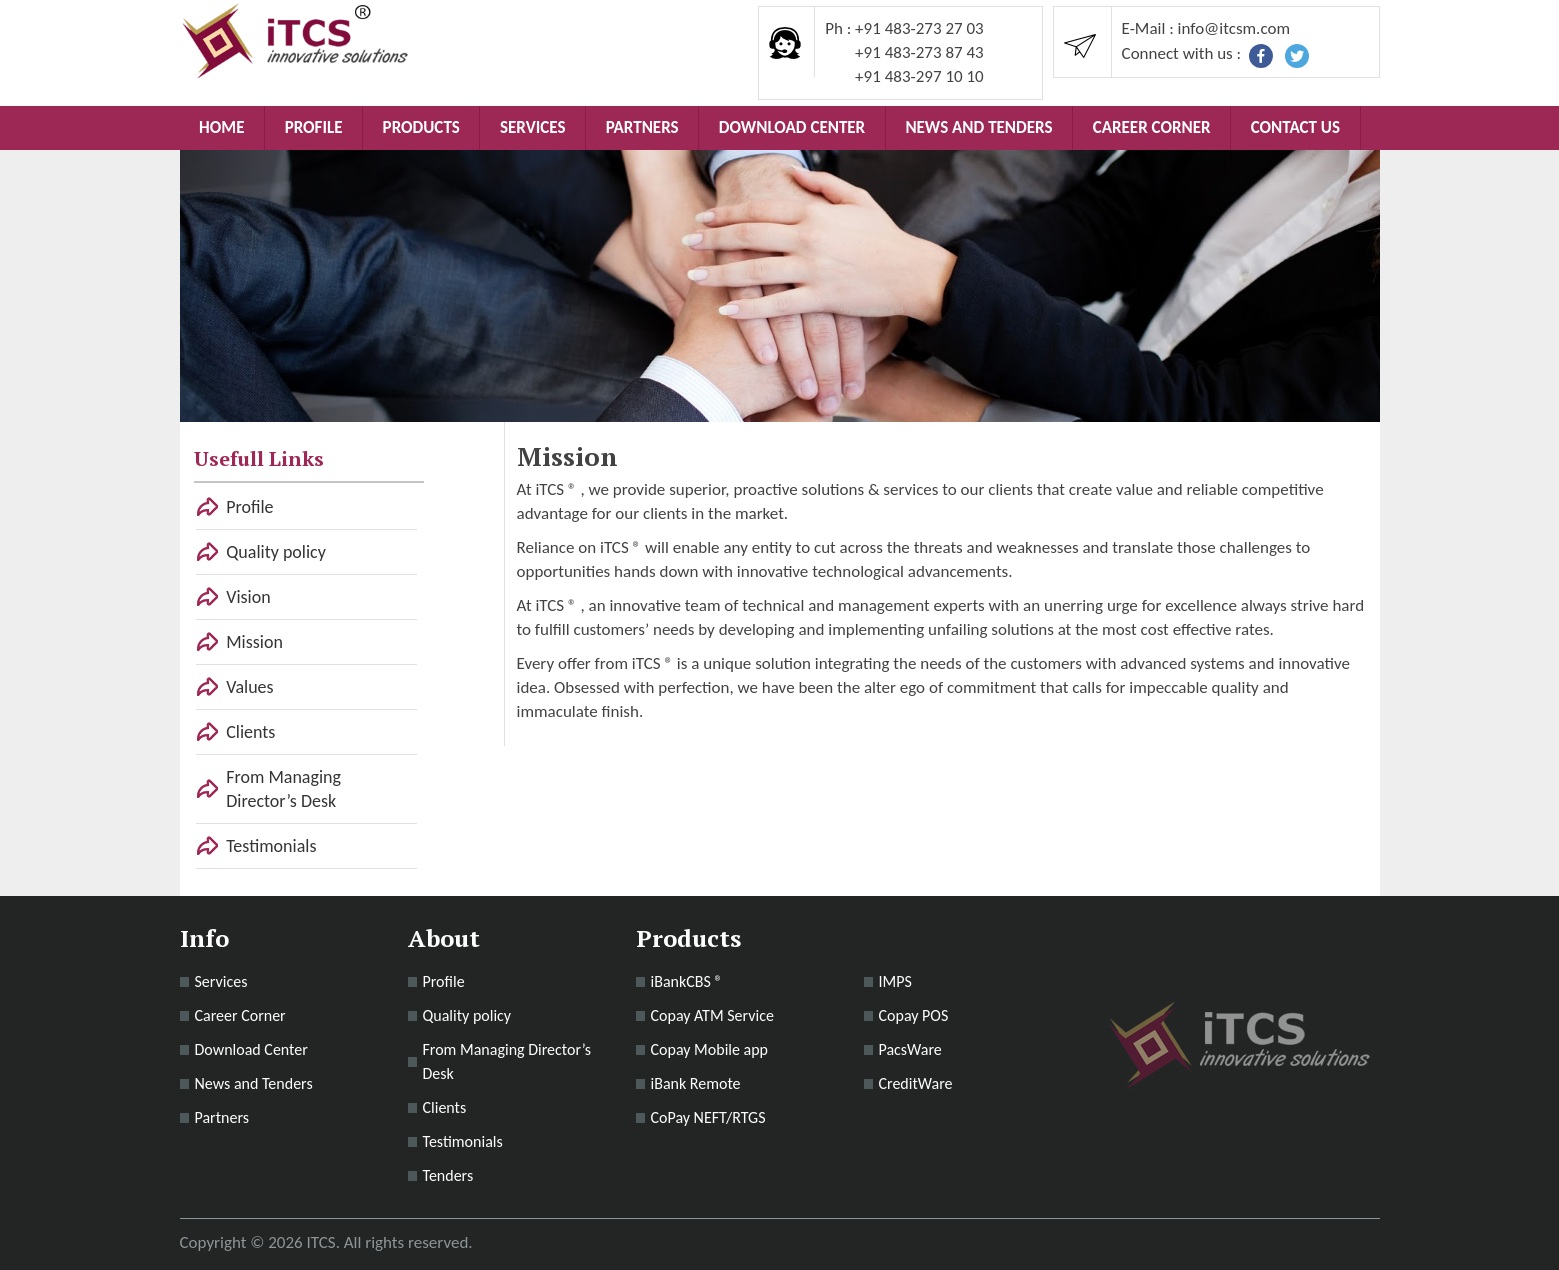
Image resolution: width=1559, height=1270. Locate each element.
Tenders (448, 1175)
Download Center (792, 127)
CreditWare (916, 1083)
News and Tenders (978, 127)
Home (221, 127)
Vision (248, 597)
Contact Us (1295, 127)
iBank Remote (696, 1083)
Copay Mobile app (710, 1049)
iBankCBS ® (687, 981)
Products (421, 127)
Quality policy (276, 552)
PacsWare (910, 1049)
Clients (250, 732)
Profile (314, 127)
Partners (642, 127)
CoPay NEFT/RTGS (708, 1117)
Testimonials (271, 846)
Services (532, 127)
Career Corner (1152, 127)
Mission (254, 642)
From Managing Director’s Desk (283, 789)
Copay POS (914, 1015)
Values (249, 687)
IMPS (895, 981)
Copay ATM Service (712, 1015)
